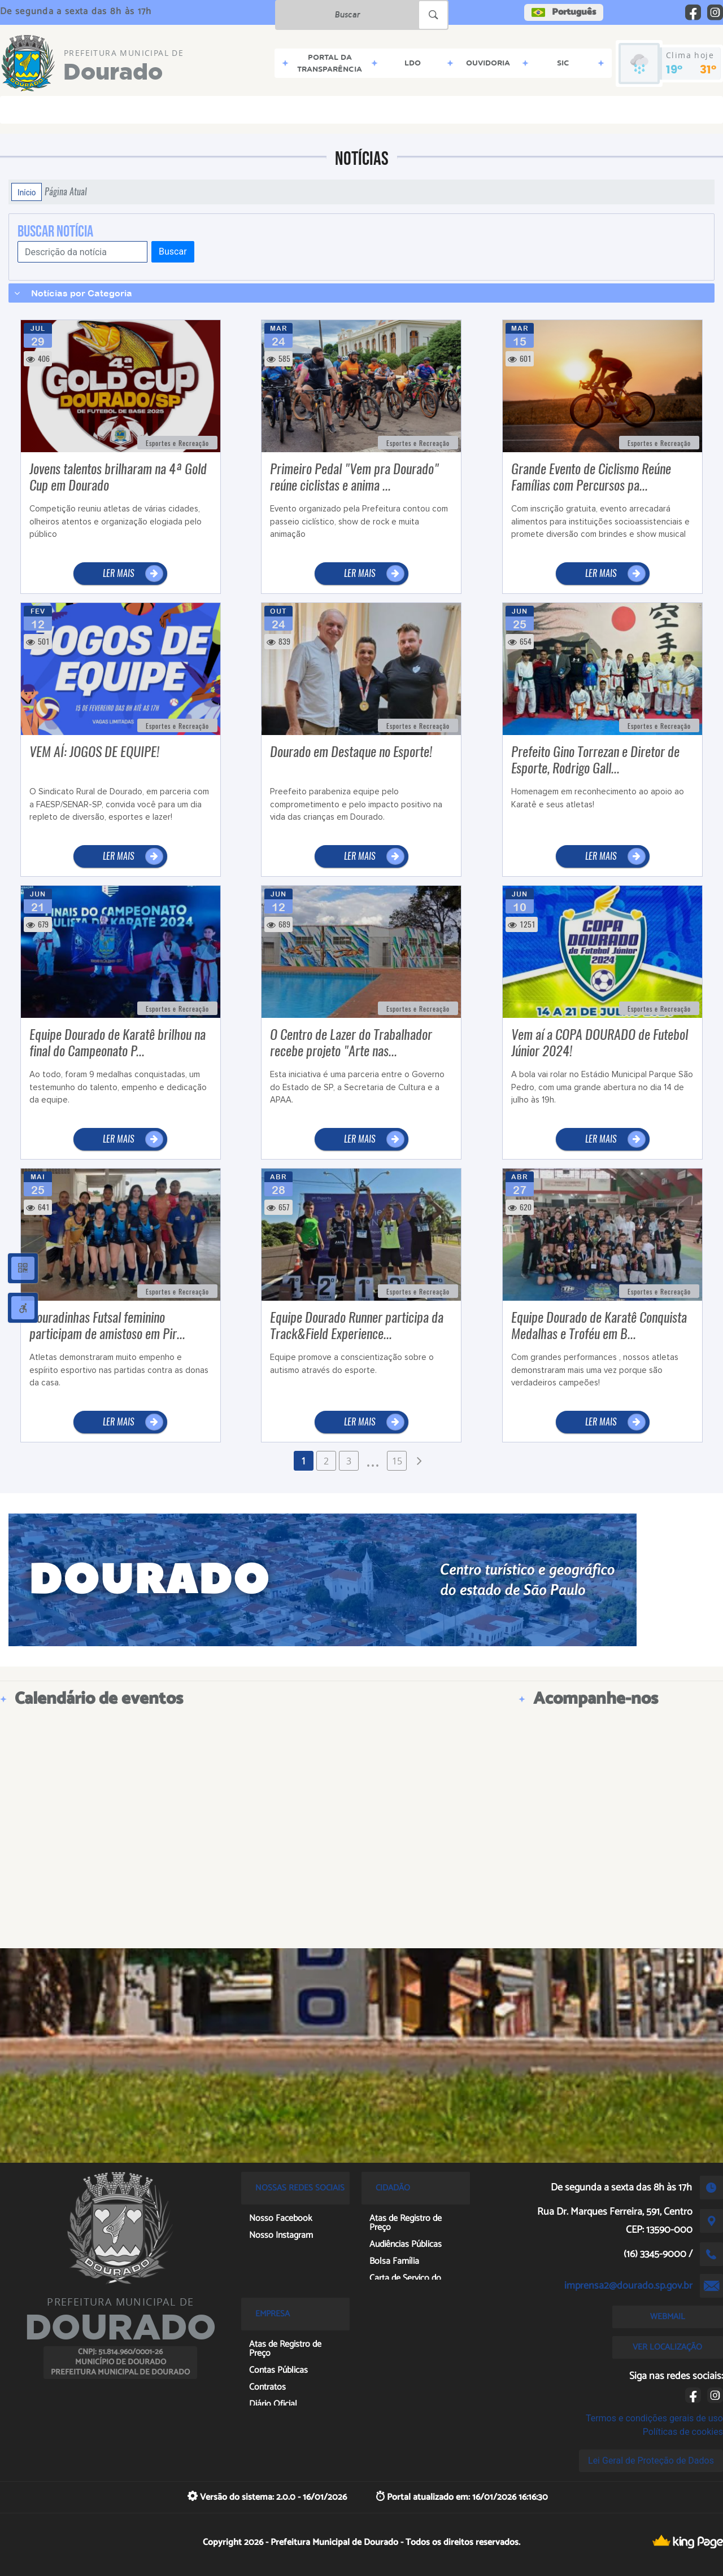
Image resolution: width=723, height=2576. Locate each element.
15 (397, 1461)
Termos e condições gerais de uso (654, 2418)
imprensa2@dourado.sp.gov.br (628, 2285)
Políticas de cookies (683, 2431)
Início (27, 192)
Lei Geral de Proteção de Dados (651, 2460)
